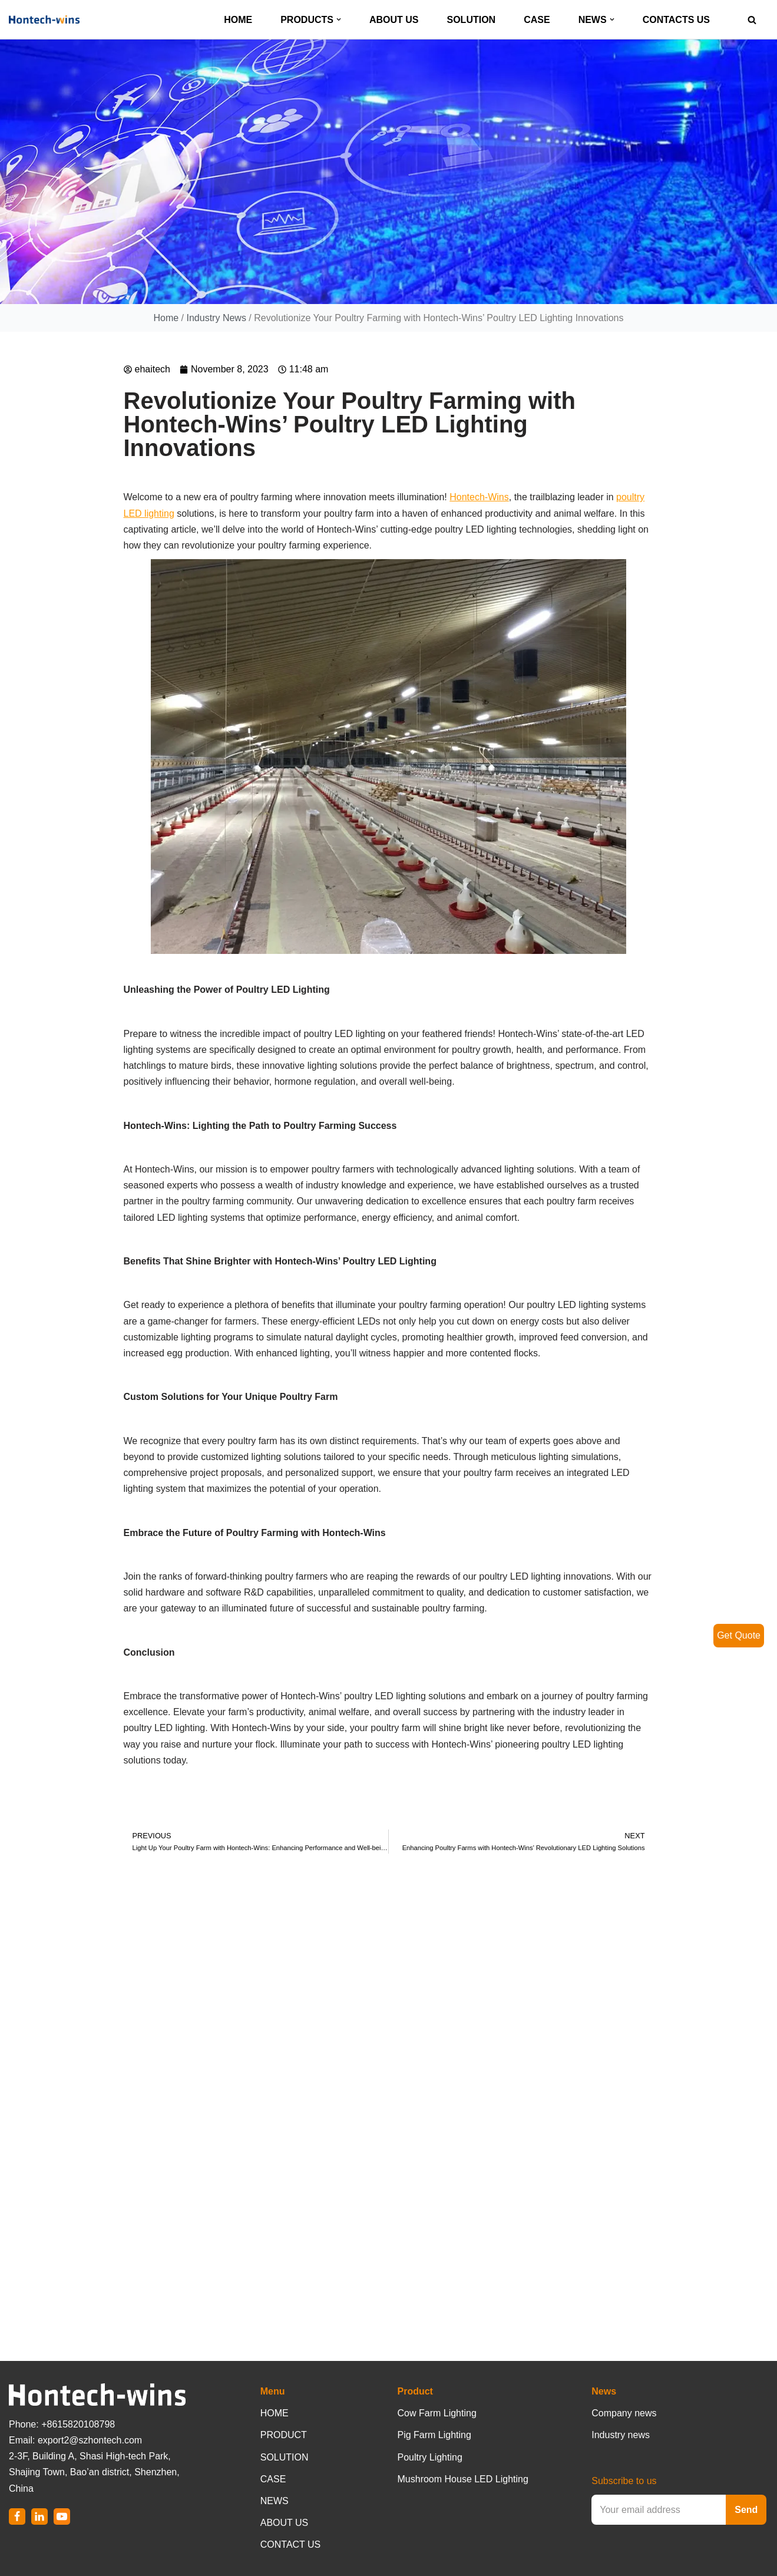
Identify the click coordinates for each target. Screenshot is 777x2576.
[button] (338, 19)
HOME (238, 20)
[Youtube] (62, 2516)
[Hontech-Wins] (44, 19)
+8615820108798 (78, 2424)
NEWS (274, 2501)
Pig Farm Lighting (434, 2435)
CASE (537, 20)
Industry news (620, 2435)
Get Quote (739, 1635)
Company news (623, 2413)
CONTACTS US (676, 20)
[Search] (752, 19)
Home (165, 318)
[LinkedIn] (39, 2516)
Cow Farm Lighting (437, 2413)
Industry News (216, 318)
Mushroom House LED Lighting (463, 2479)
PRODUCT (283, 2435)
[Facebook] (17, 2516)
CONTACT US (290, 2544)
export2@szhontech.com (90, 2440)
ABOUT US (394, 20)
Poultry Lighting (430, 2457)
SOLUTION (471, 20)
